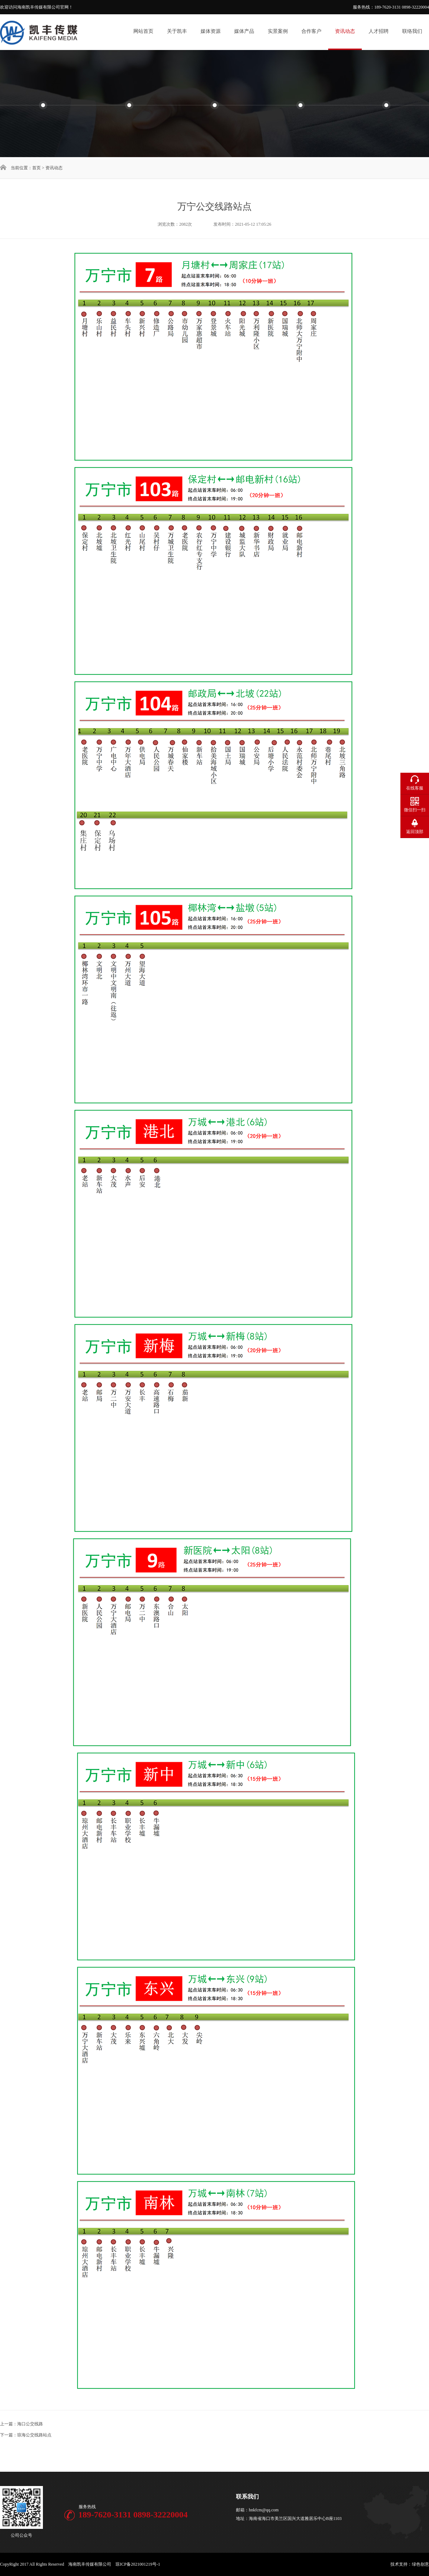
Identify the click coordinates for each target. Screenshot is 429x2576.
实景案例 (278, 31)
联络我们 (412, 31)
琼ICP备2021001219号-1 (137, 2564)
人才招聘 (379, 31)
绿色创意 (420, 2564)
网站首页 (143, 31)
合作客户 (311, 31)
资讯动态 (345, 31)
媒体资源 (211, 31)
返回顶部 (414, 831)
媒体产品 (244, 31)
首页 (36, 167)
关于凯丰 (177, 31)
